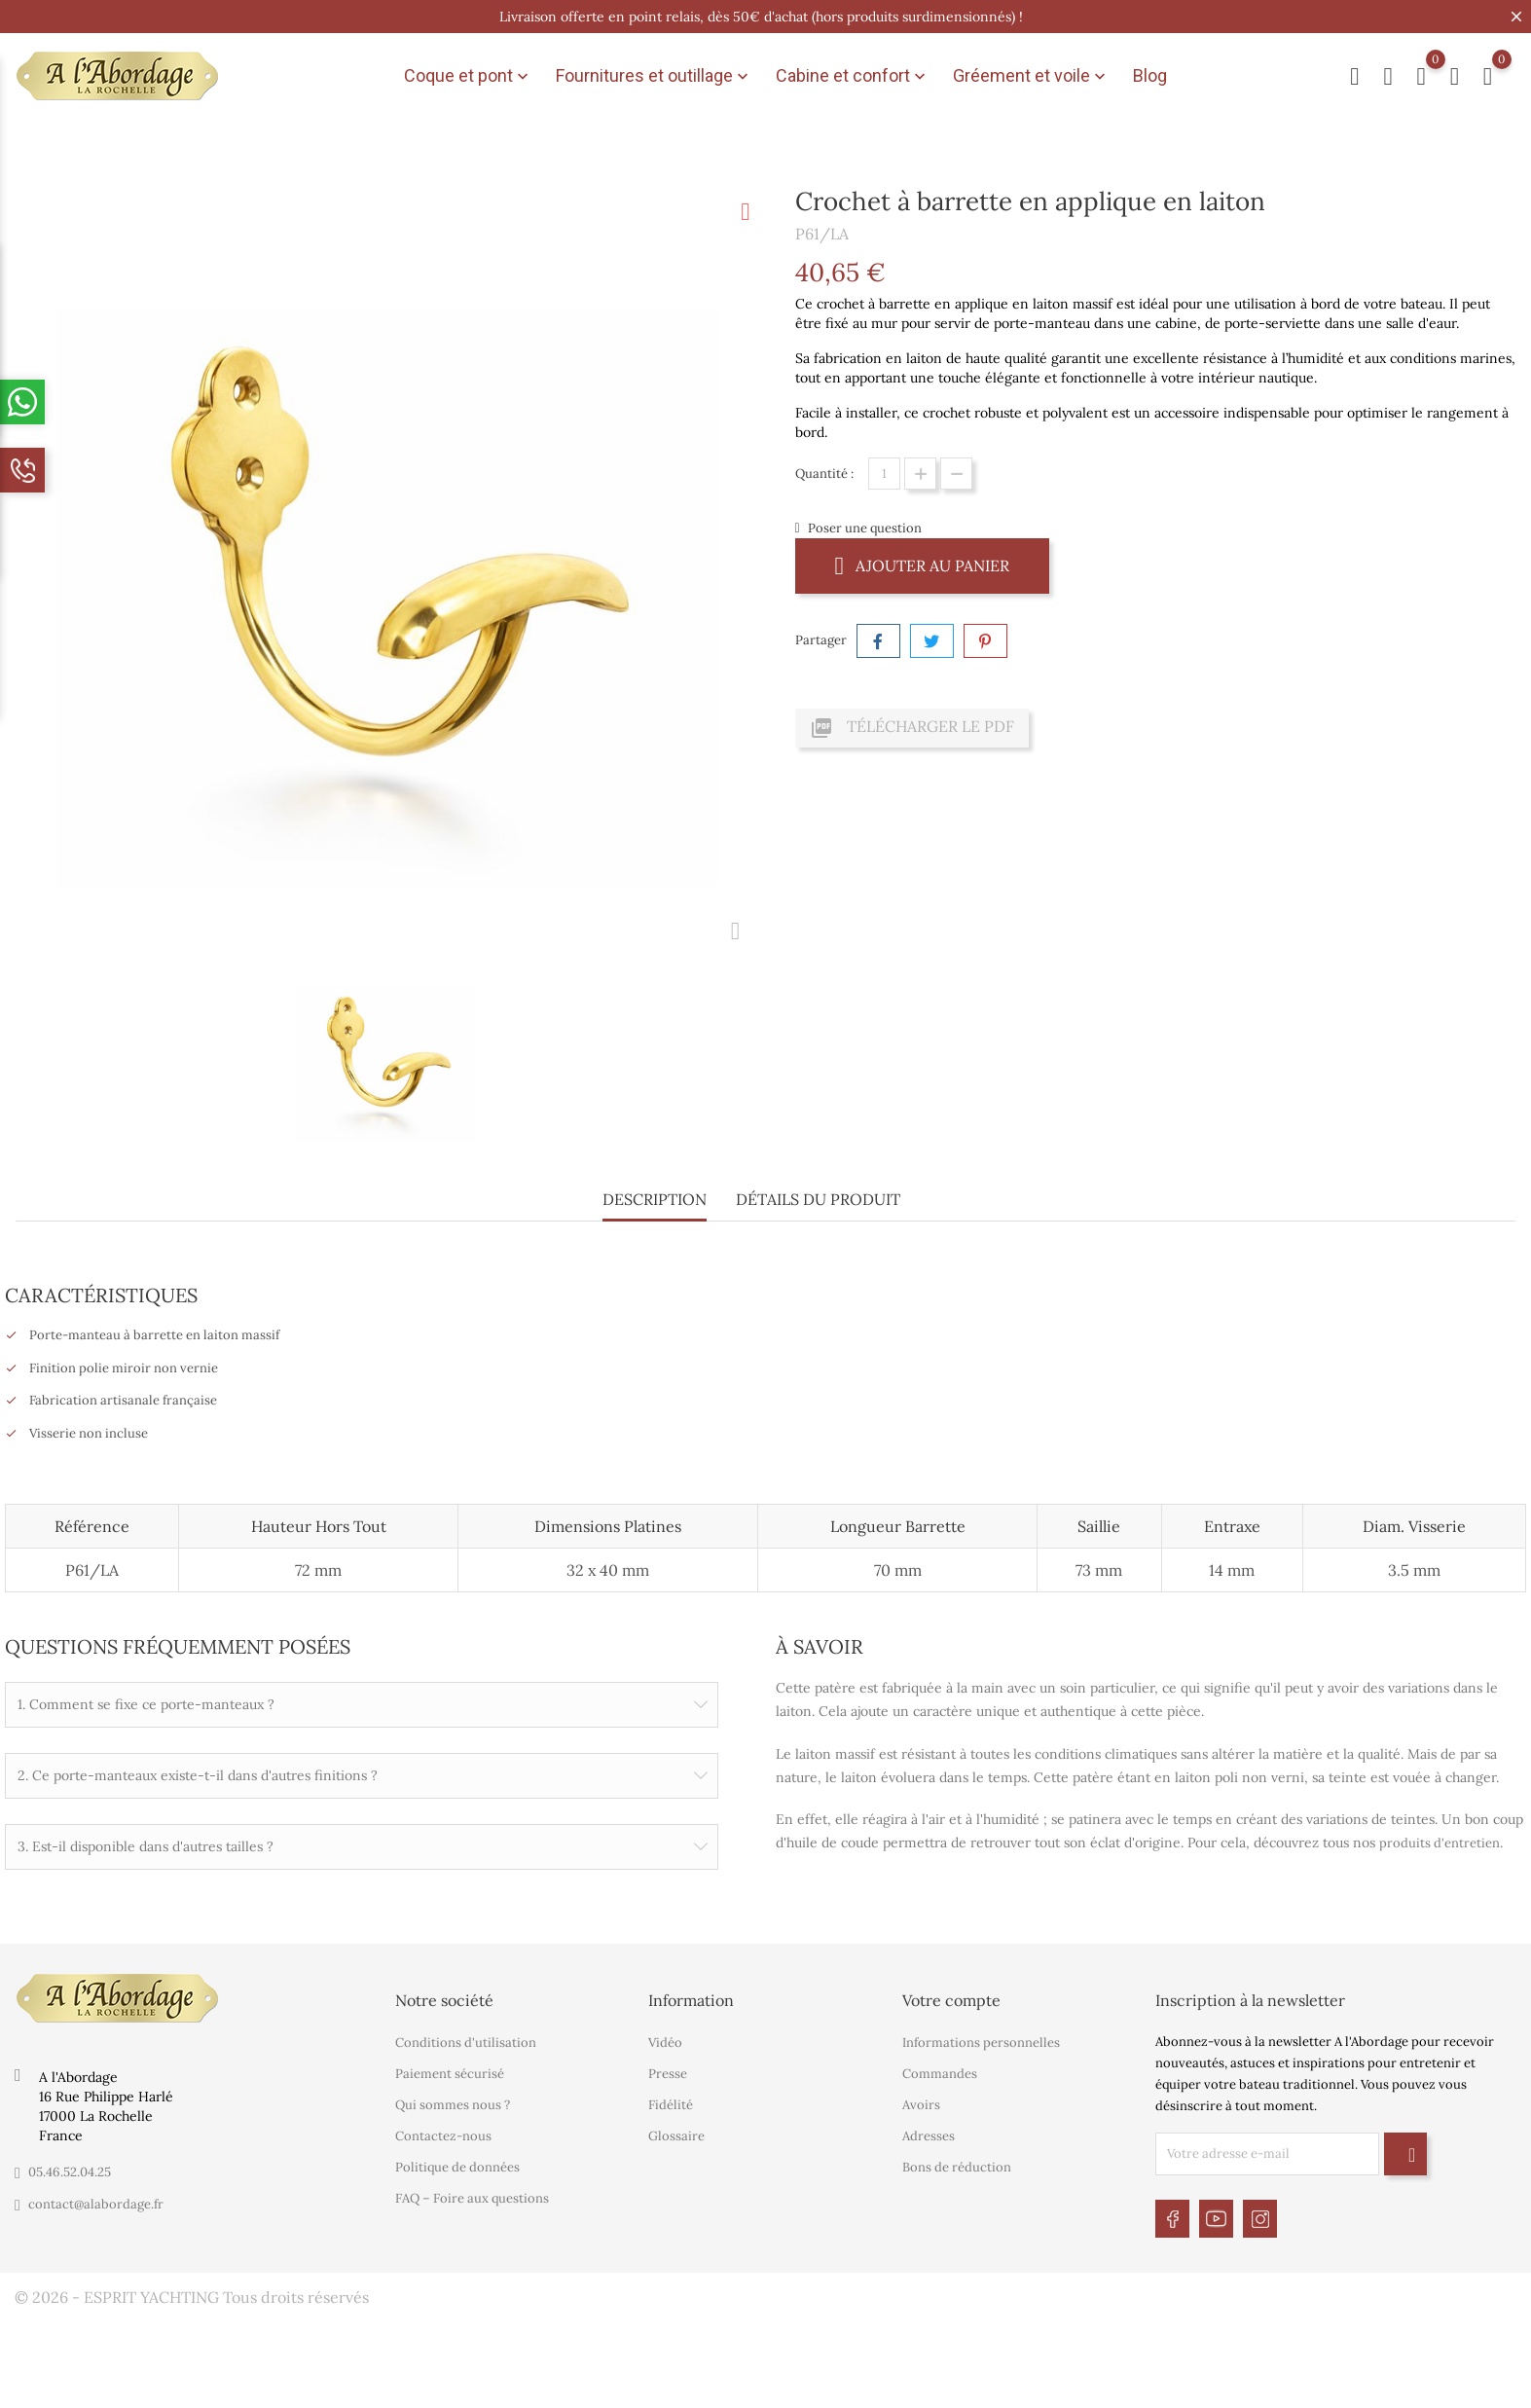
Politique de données (457, 2165)
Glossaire (676, 2134)
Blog (1150, 75)
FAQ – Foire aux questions (472, 2196)
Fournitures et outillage (654, 76)
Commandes (939, 2071)
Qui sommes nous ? (452, 2103)
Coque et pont (468, 76)
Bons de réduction (956, 2165)
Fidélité (670, 2103)
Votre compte (951, 1998)
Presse (667, 2071)
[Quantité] (884, 473)
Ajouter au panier (922, 565)
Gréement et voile (1031, 76)
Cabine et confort (853, 76)
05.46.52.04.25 (69, 2170)
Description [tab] (654, 1199)
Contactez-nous (443, 2134)
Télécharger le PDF (912, 728)
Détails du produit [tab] (818, 1199)
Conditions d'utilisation (465, 2040)
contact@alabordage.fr (96, 2202)
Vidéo (665, 2040)
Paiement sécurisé (449, 2071)
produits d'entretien (1439, 1843)
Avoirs (921, 2103)
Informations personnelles (981, 2040)
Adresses (928, 2134)
